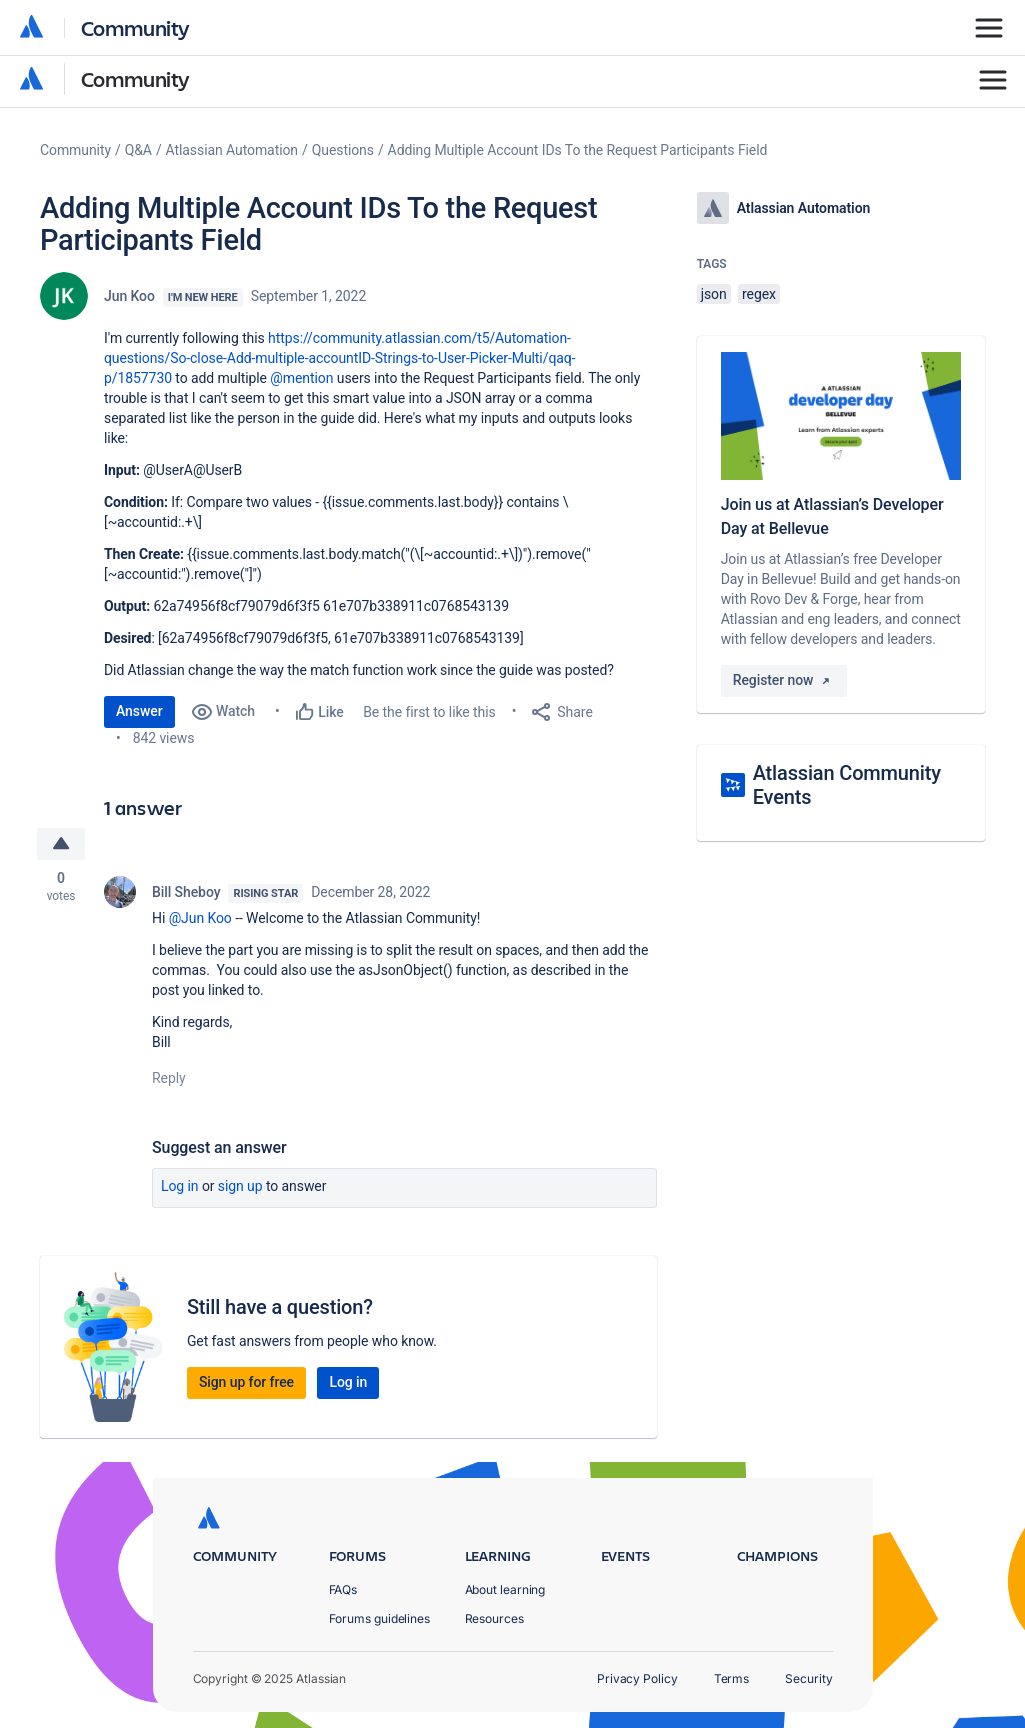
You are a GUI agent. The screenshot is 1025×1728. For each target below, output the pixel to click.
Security (808, 1678)
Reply (169, 1078)
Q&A (138, 150)
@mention (301, 378)
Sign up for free (246, 1382)
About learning (505, 1589)
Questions (343, 150)
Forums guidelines (380, 1618)
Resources (494, 1618)
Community (135, 78)
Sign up (240, 1186)
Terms (732, 1678)
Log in (180, 1186)
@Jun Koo (200, 918)
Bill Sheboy (186, 892)
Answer (139, 711)
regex (759, 294)
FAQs (343, 1589)
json (714, 294)
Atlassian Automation (232, 150)
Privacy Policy (637, 1678)
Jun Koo (129, 296)
